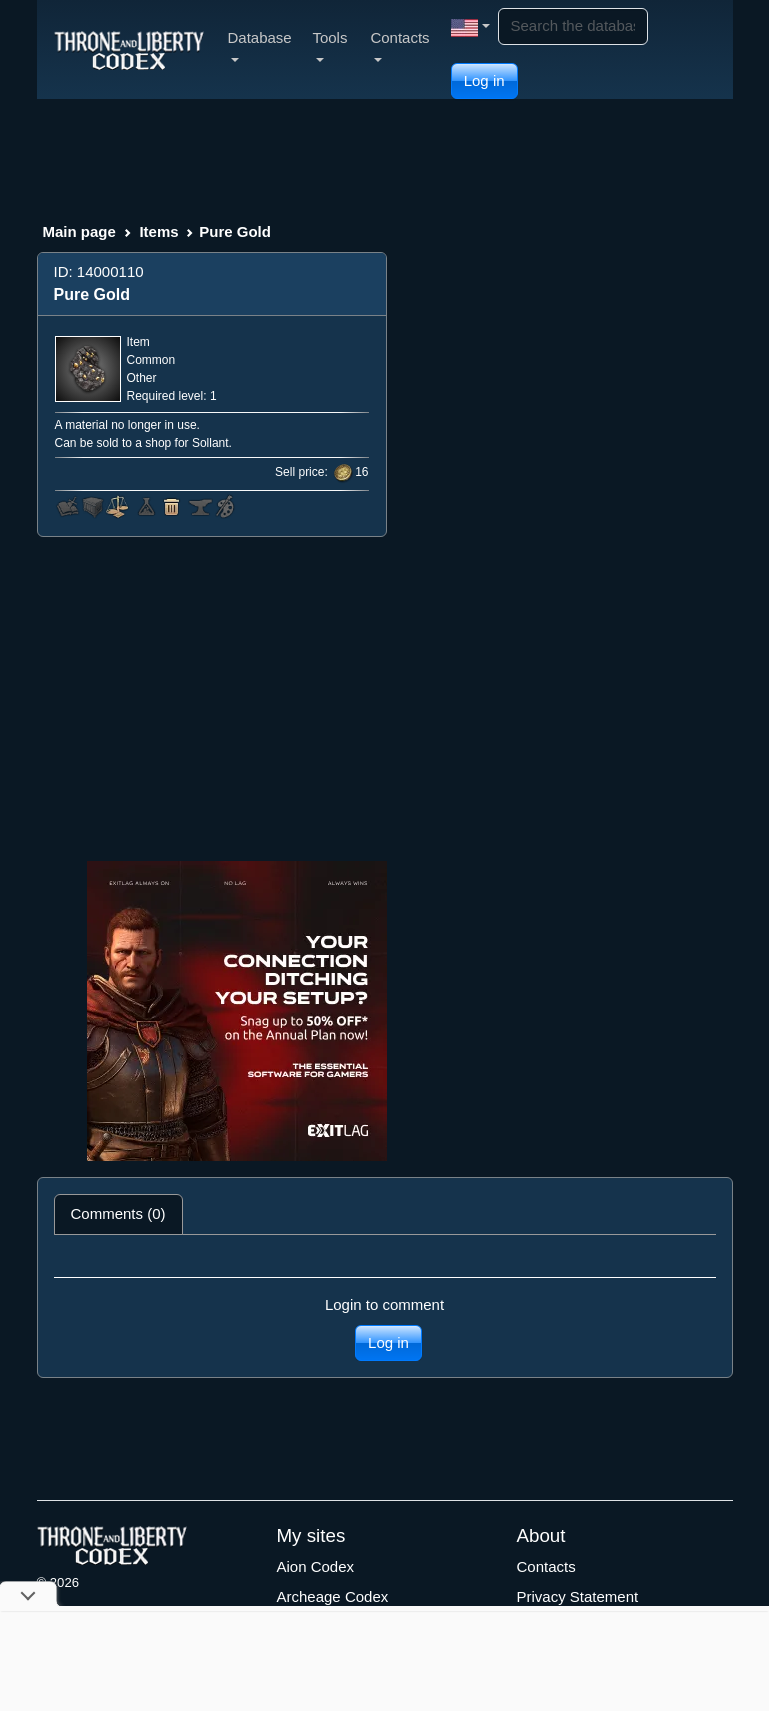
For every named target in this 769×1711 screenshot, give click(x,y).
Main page (79, 231)
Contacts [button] (399, 45)
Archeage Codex (333, 1596)
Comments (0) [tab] (118, 1213)
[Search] (573, 26)
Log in (484, 80)
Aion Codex (316, 1566)
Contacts (546, 1566)
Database (260, 45)
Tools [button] (329, 45)
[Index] (129, 49)
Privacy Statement (578, 1596)
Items (158, 231)
